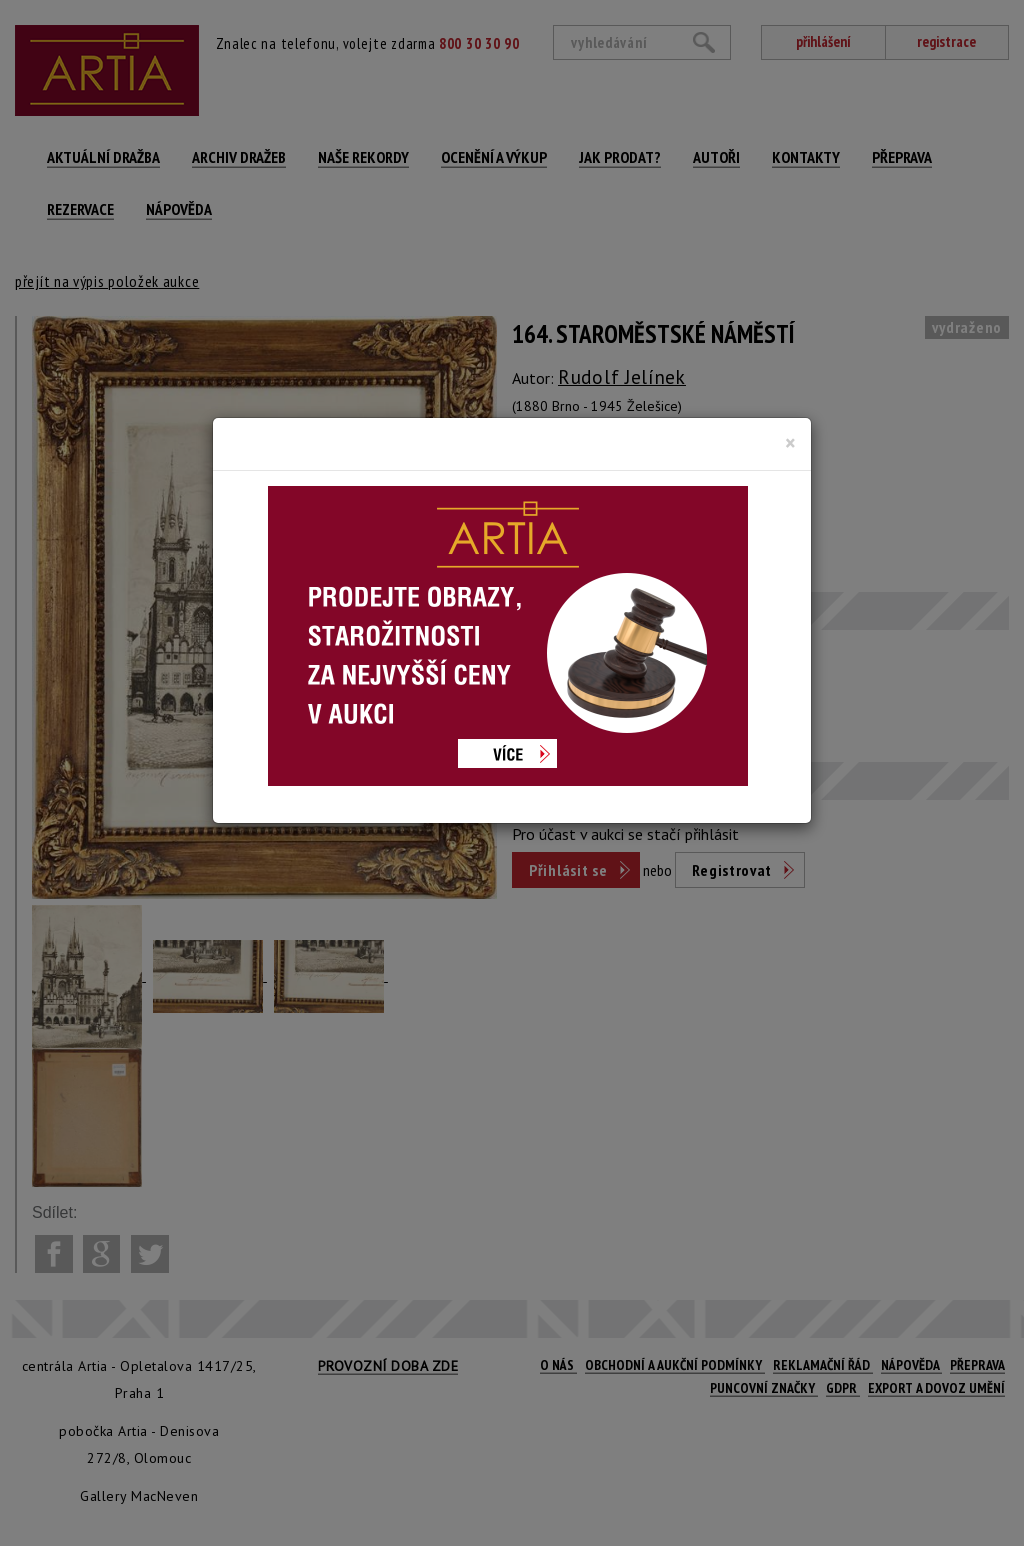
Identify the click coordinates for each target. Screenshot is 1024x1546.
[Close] (790, 443)
